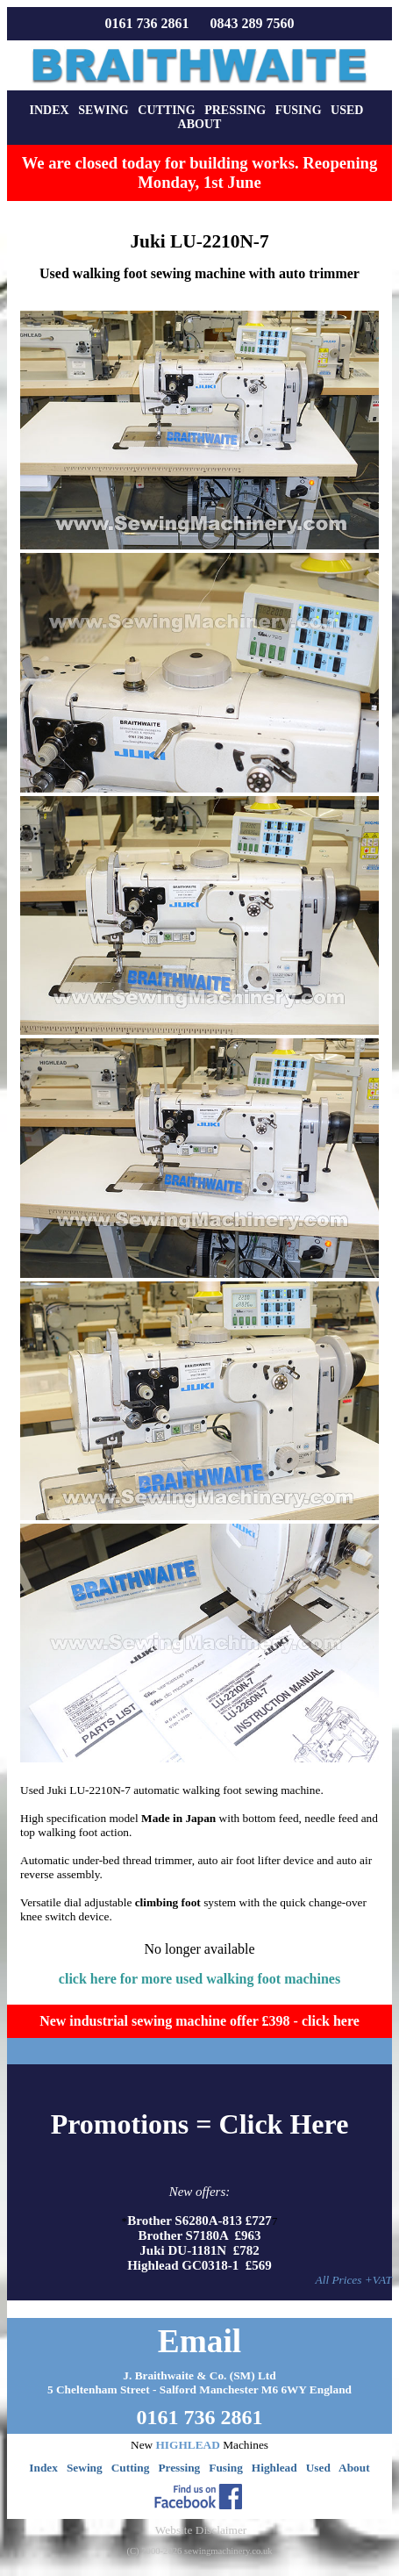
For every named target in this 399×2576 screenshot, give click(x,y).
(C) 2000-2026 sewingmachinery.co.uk (199, 2551)
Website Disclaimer (200, 2530)
